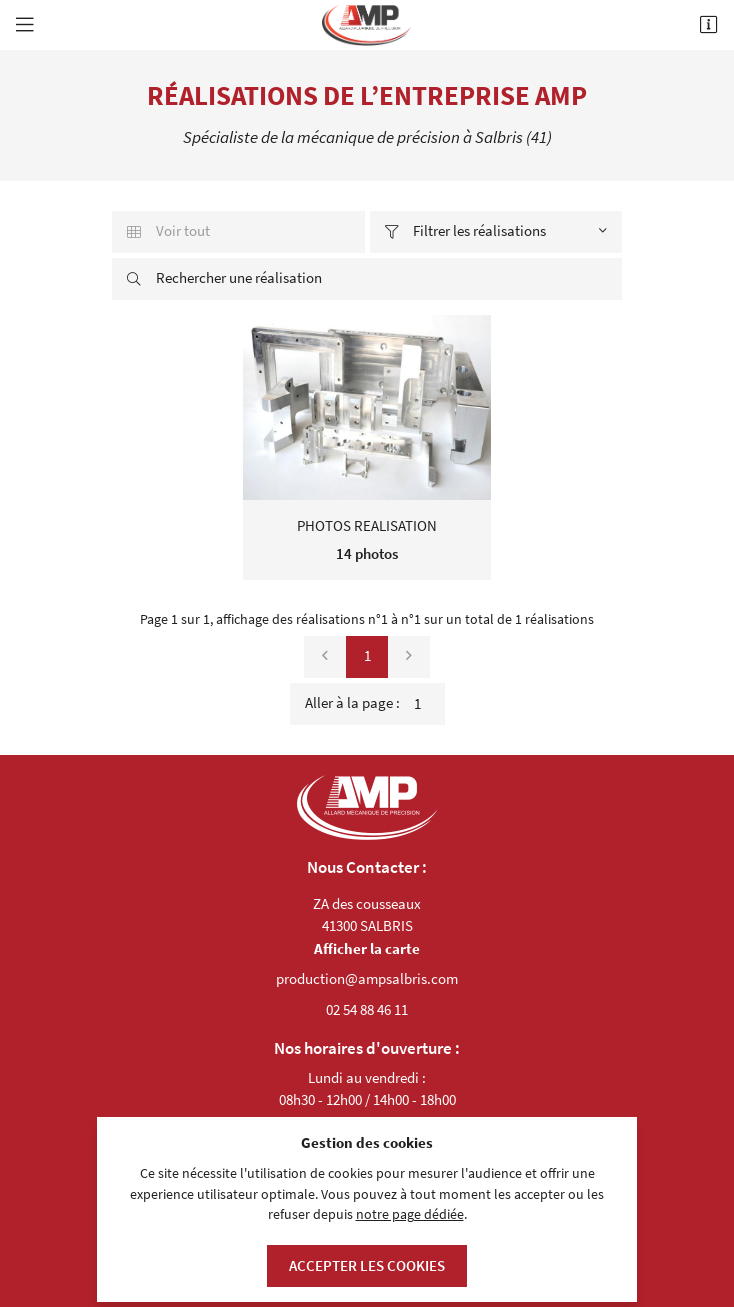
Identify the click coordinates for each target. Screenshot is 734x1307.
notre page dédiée (410, 1214)
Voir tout (168, 231)
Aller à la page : (375, 704)
